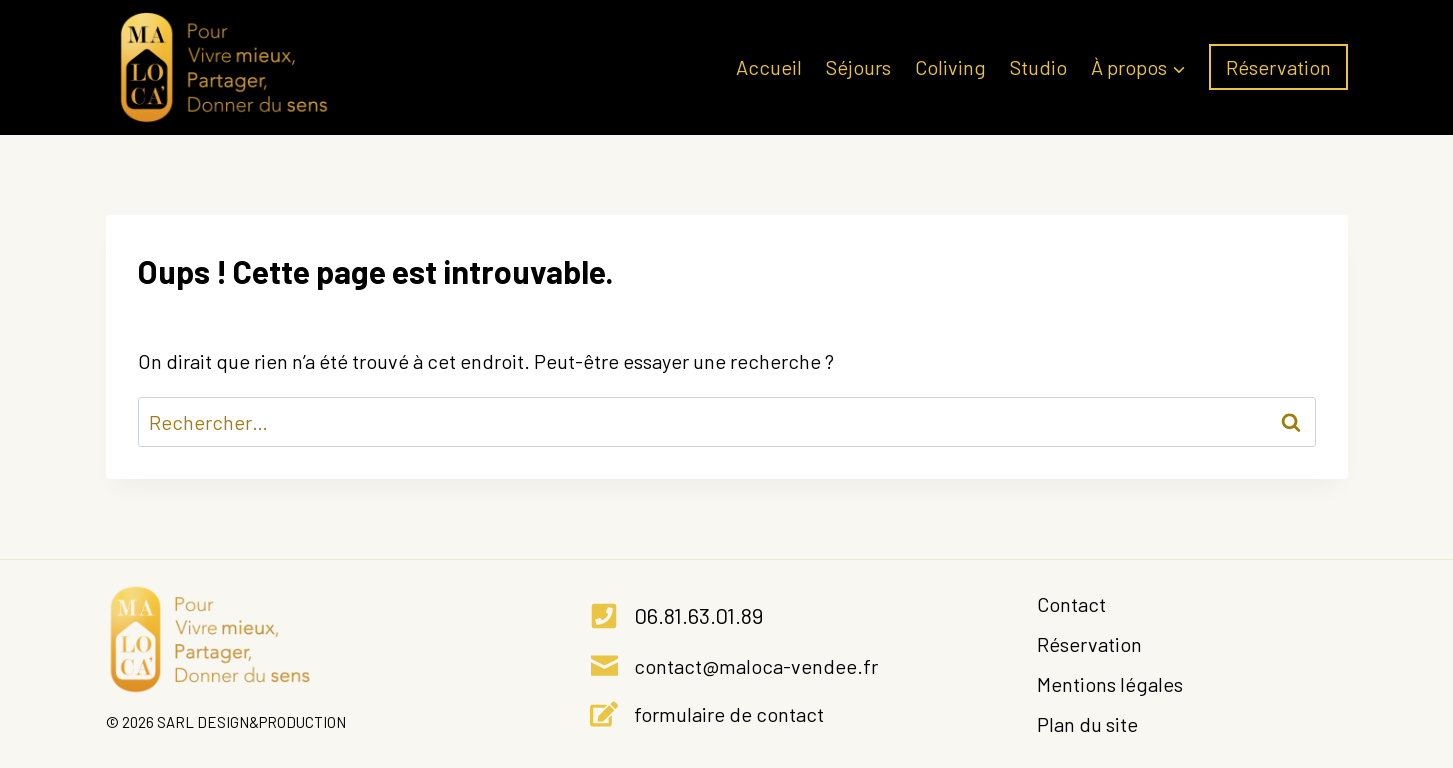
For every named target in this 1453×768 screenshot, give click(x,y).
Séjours (858, 67)
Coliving (950, 67)
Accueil (769, 67)
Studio (1038, 67)
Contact (1071, 604)
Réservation (1278, 67)
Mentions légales (1110, 684)
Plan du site (1087, 724)
